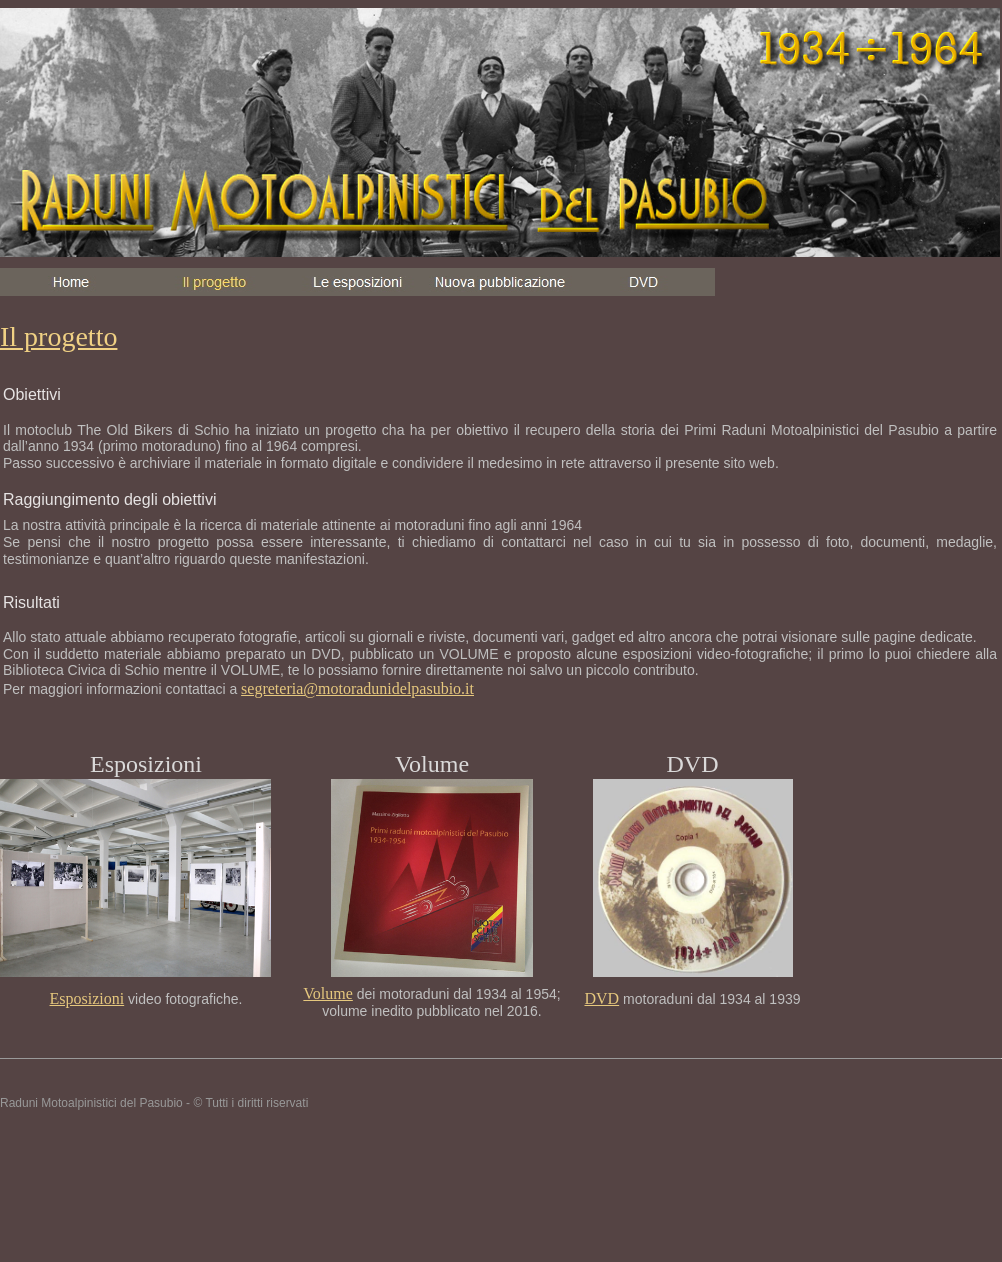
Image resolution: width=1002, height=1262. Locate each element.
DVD (601, 998)
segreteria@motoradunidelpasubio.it (357, 688)
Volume (327, 993)
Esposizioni (87, 998)
